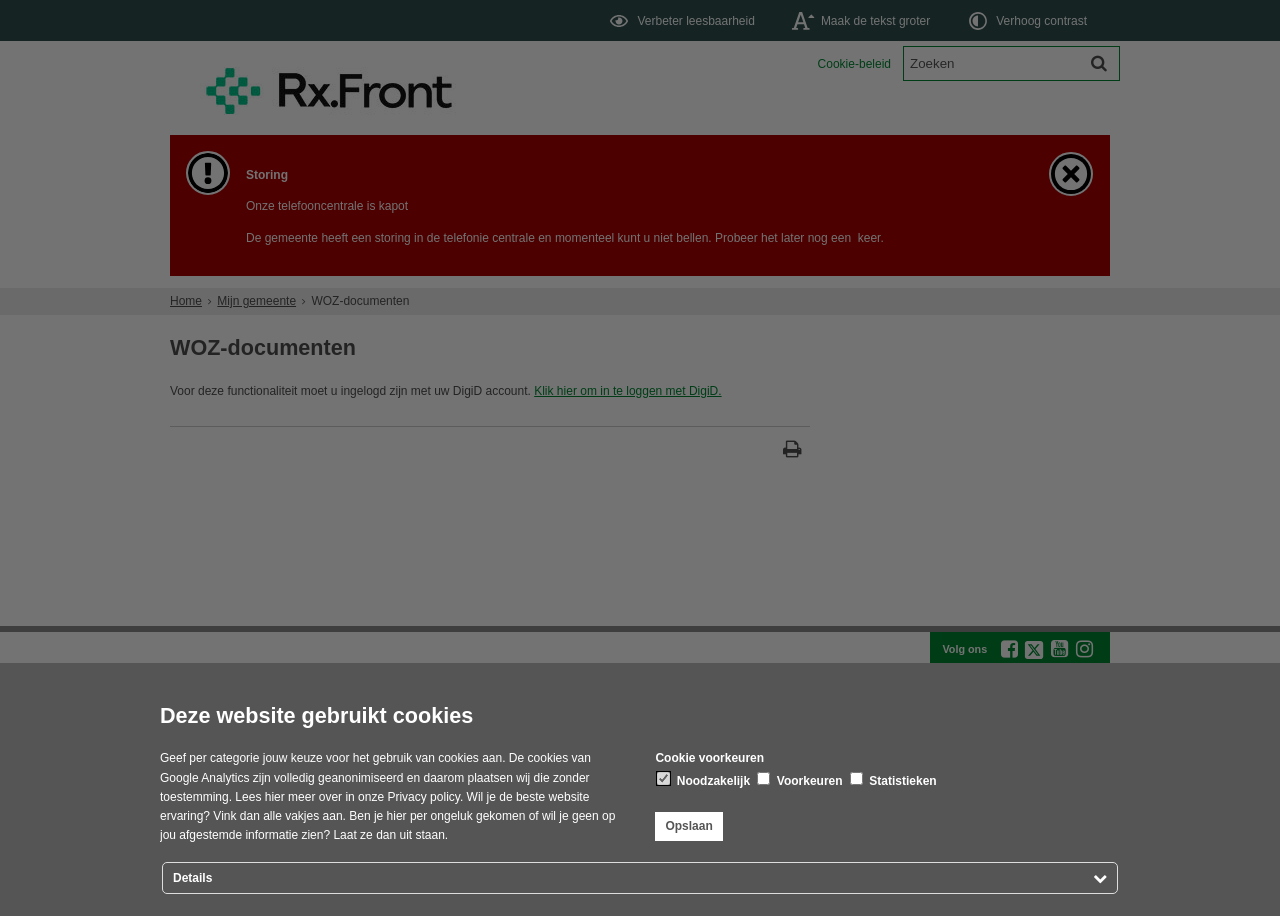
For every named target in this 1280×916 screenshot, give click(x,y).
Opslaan (688, 826)
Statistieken (893, 780)
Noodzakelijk (703, 780)
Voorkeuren (799, 780)
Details (192, 878)
